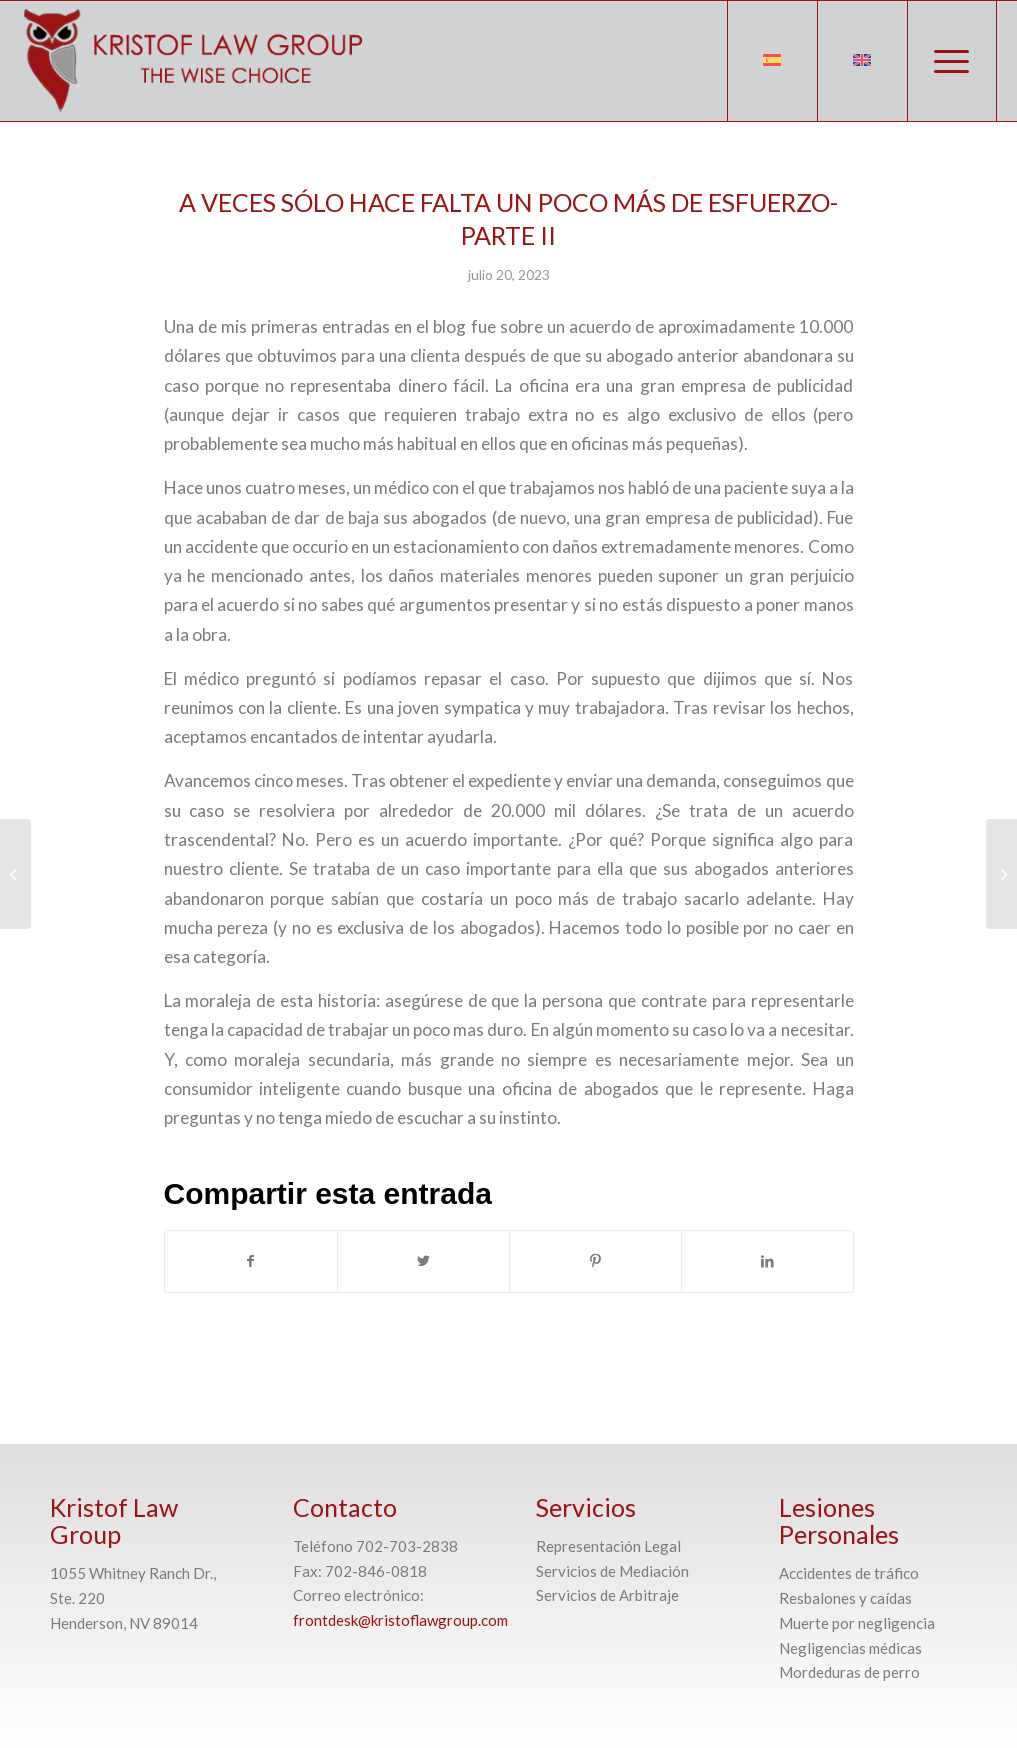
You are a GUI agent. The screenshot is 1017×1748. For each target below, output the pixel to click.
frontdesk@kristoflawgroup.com (400, 1620)
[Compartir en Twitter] (423, 1261)
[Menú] (952, 61)
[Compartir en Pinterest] (595, 1261)
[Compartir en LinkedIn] (767, 1261)
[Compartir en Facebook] (251, 1261)
